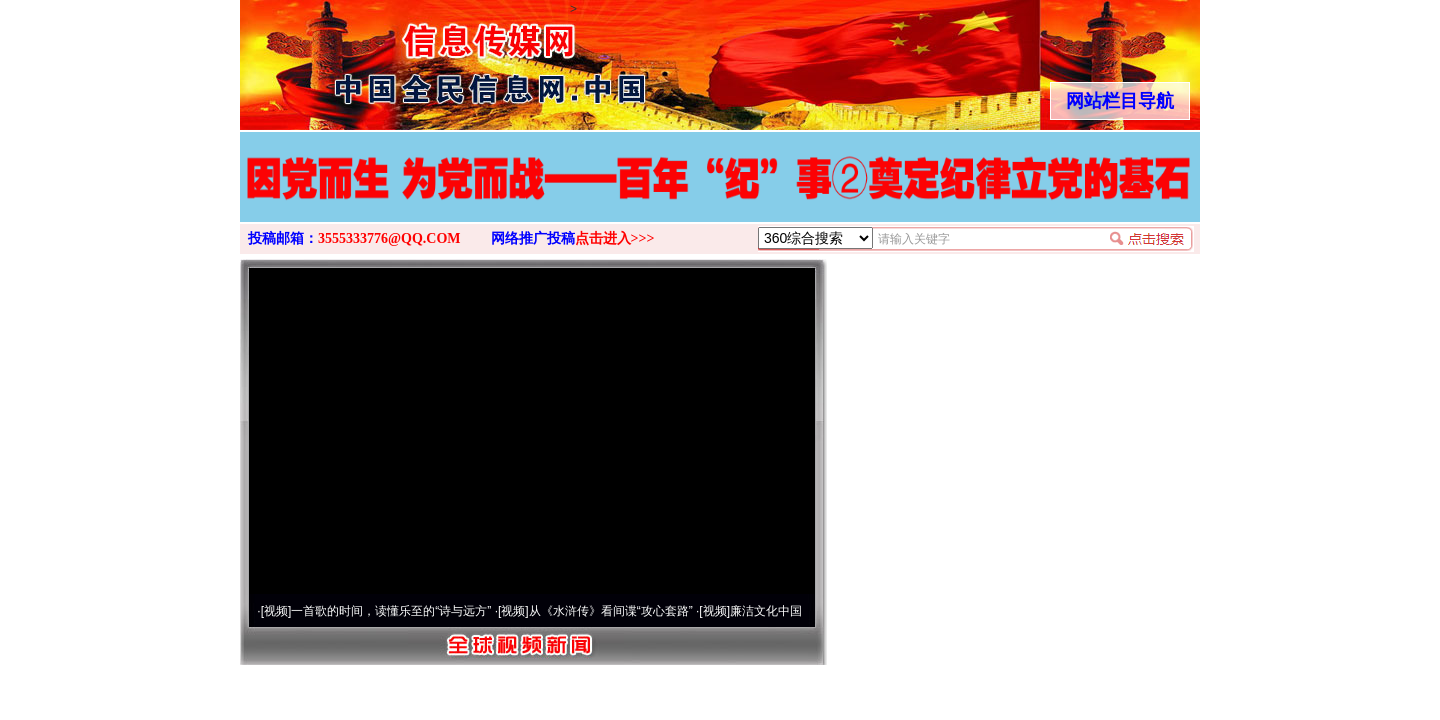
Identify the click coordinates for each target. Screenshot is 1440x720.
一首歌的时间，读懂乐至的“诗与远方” (391, 611)
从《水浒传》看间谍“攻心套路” (611, 611)
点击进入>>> (615, 238)
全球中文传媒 (405, 58)
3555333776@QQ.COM (389, 238)
